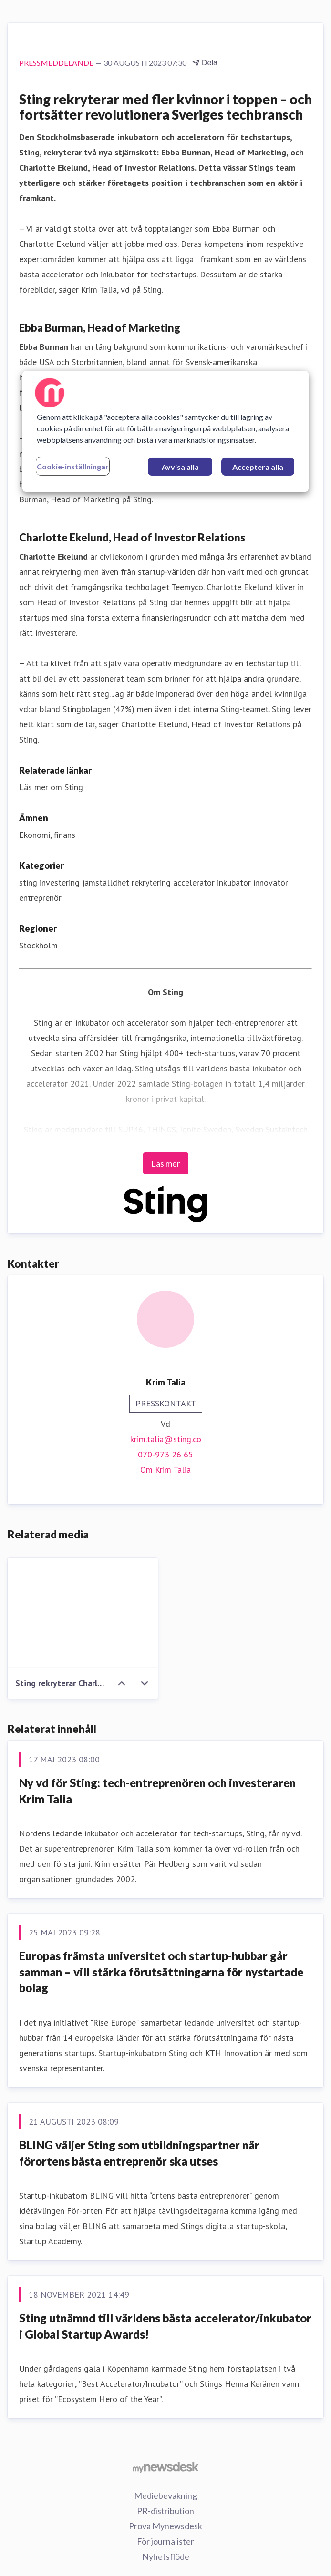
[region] (165, 431)
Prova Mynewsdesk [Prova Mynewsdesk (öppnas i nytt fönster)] (165, 2526)
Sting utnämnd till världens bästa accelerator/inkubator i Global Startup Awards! (165, 2326)
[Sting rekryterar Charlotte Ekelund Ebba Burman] (83, 1613)
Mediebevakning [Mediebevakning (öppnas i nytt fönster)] (165, 2495)
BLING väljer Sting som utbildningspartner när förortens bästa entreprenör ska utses (139, 2153)
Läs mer (165, 1163)
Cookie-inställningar (73, 466)
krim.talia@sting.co (165, 1439)
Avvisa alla (180, 466)
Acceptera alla (257, 466)
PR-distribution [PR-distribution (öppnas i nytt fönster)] (165, 2510)
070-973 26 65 (165, 1454)
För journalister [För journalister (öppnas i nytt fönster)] (165, 2541)
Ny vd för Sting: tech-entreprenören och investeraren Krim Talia (157, 1791)
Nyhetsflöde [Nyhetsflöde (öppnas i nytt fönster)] (165, 2556)
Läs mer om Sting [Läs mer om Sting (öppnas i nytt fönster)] (51, 787)
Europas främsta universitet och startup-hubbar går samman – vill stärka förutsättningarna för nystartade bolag (161, 1972)
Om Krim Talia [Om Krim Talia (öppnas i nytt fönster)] (165, 1469)
